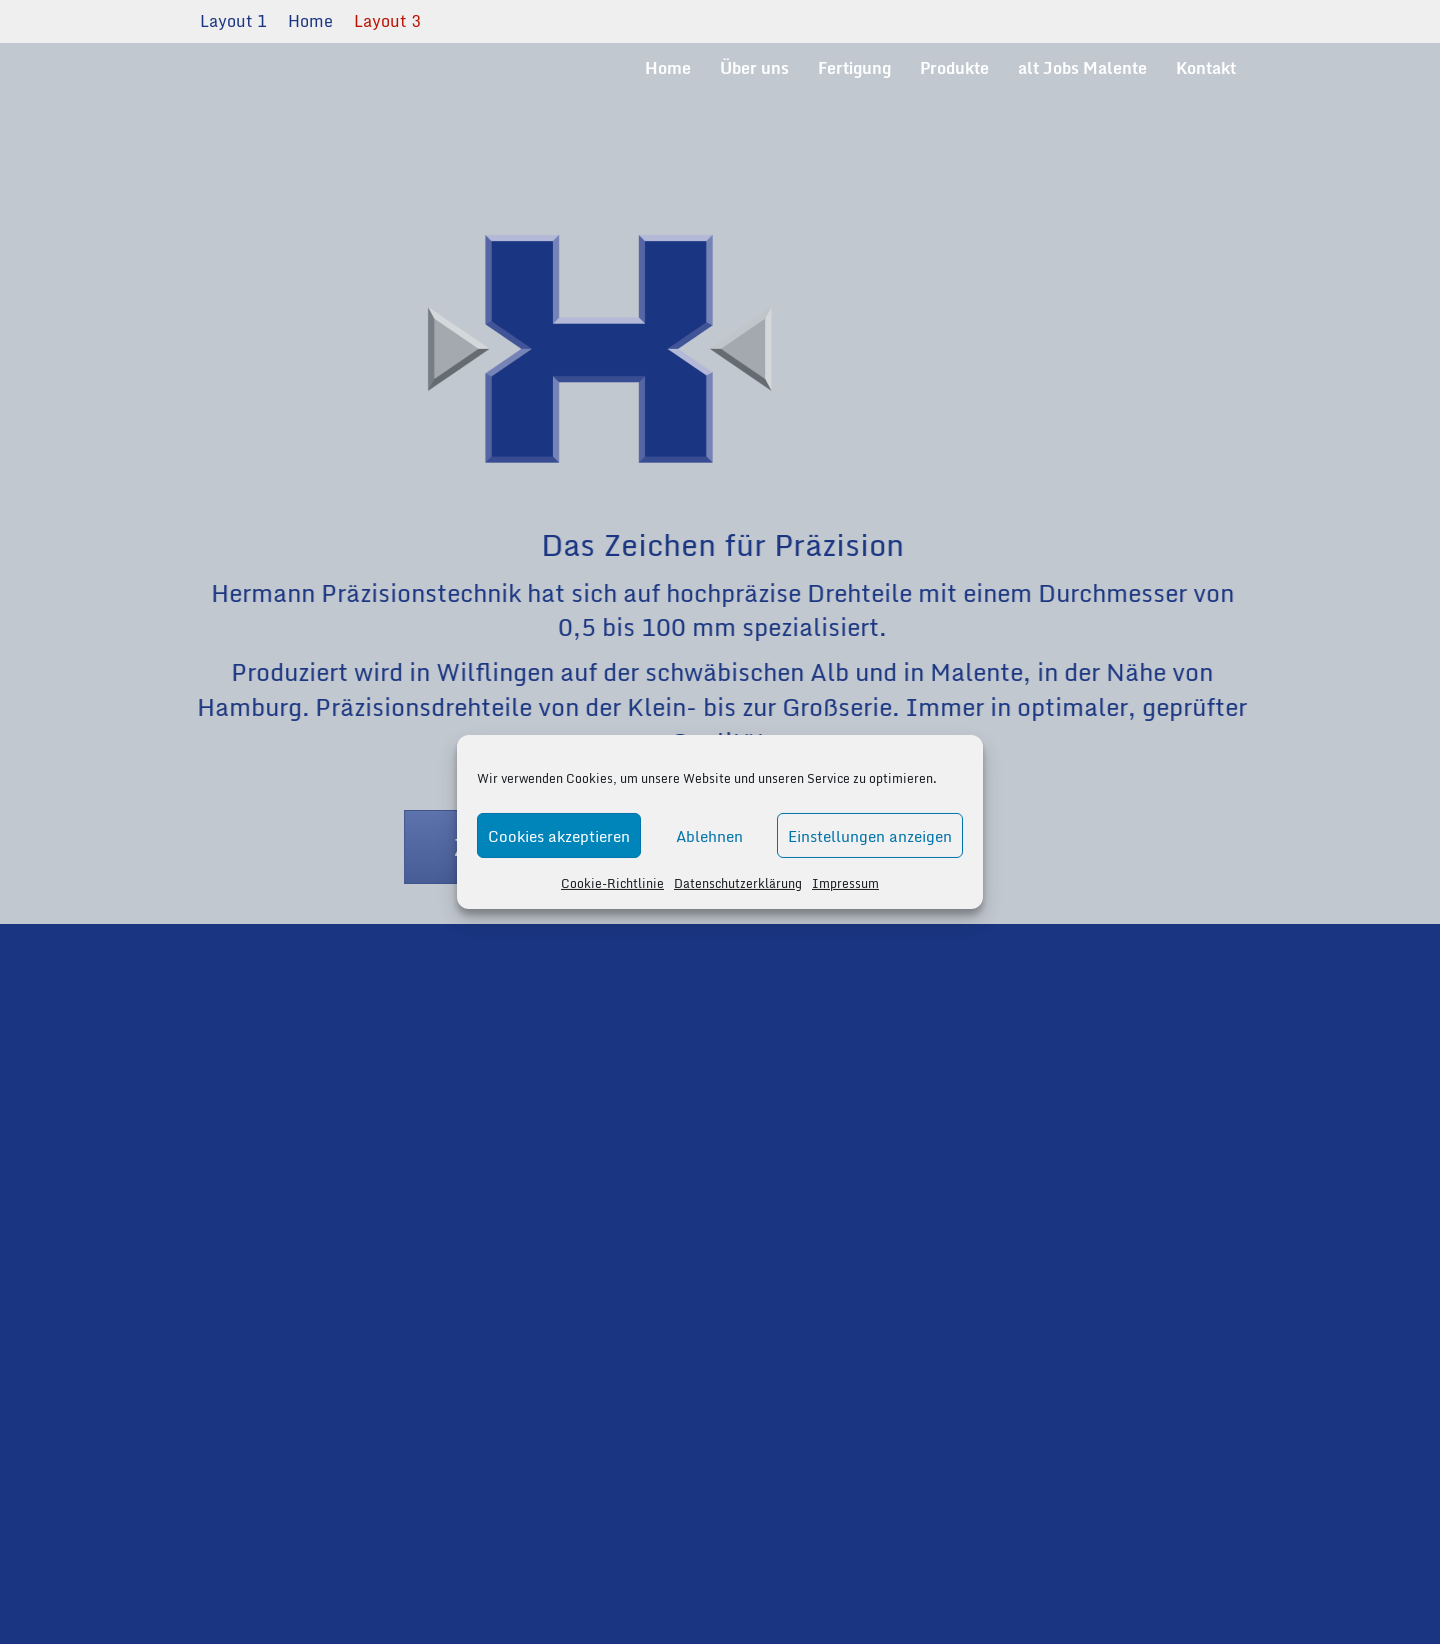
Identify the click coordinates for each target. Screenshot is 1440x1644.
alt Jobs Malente (1082, 68)
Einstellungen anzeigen (870, 835)
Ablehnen (709, 835)
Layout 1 (233, 21)
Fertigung (854, 68)
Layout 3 (387, 21)
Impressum (845, 883)
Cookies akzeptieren (559, 835)
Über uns (754, 68)
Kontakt (1206, 68)
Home (310, 21)
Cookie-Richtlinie (612, 883)
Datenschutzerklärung (738, 883)
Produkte (954, 68)
